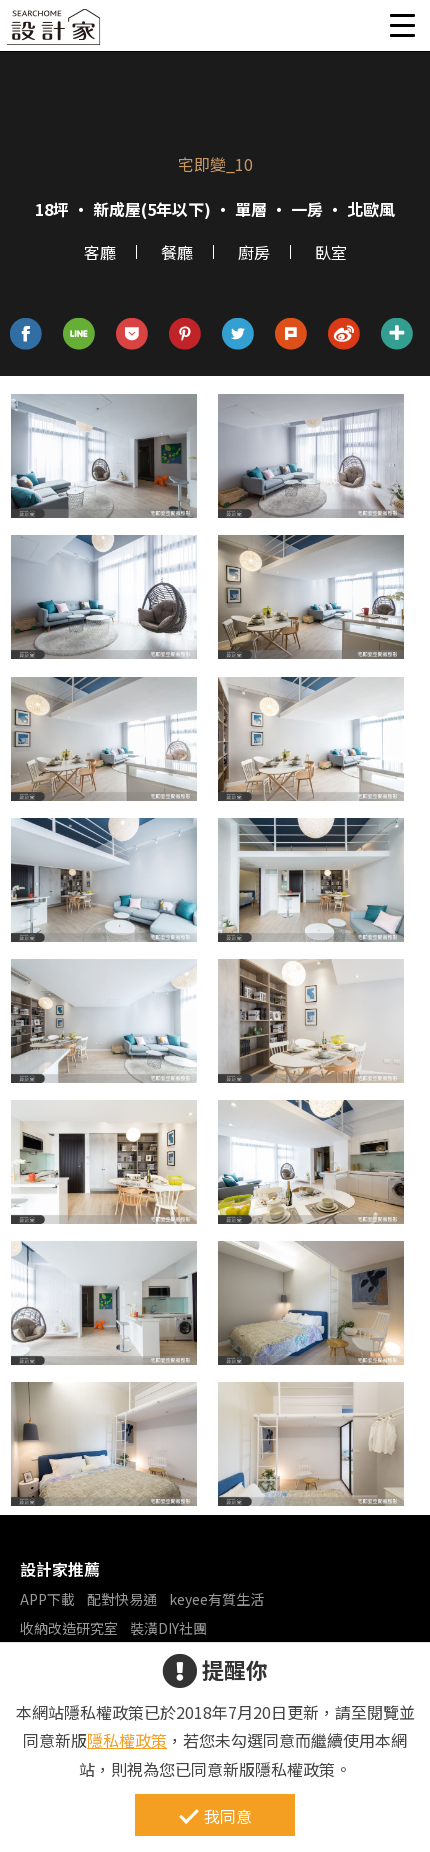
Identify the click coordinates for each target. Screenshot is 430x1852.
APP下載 (47, 1599)
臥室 (331, 252)
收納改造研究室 (69, 1628)
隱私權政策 (127, 1740)
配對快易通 (122, 1599)
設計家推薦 (60, 1569)
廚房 (254, 252)
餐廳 (177, 252)
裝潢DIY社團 (168, 1628)
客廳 (100, 252)
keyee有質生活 (216, 1599)
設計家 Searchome (55, 32)
